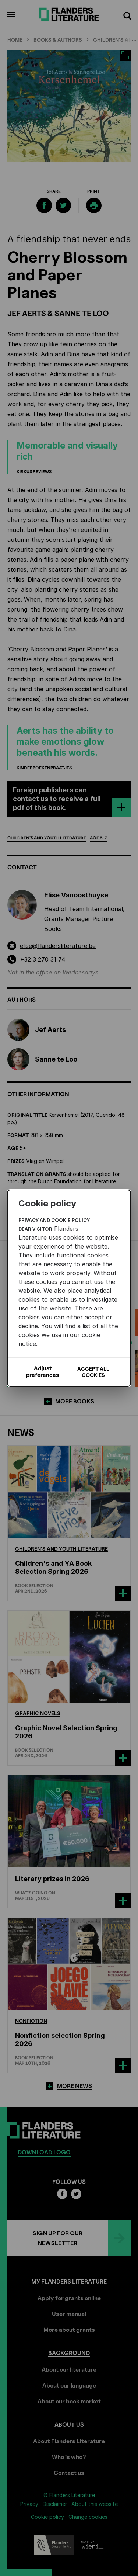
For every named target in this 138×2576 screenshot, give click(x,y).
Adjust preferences (42, 1371)
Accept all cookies (93, 1371)
